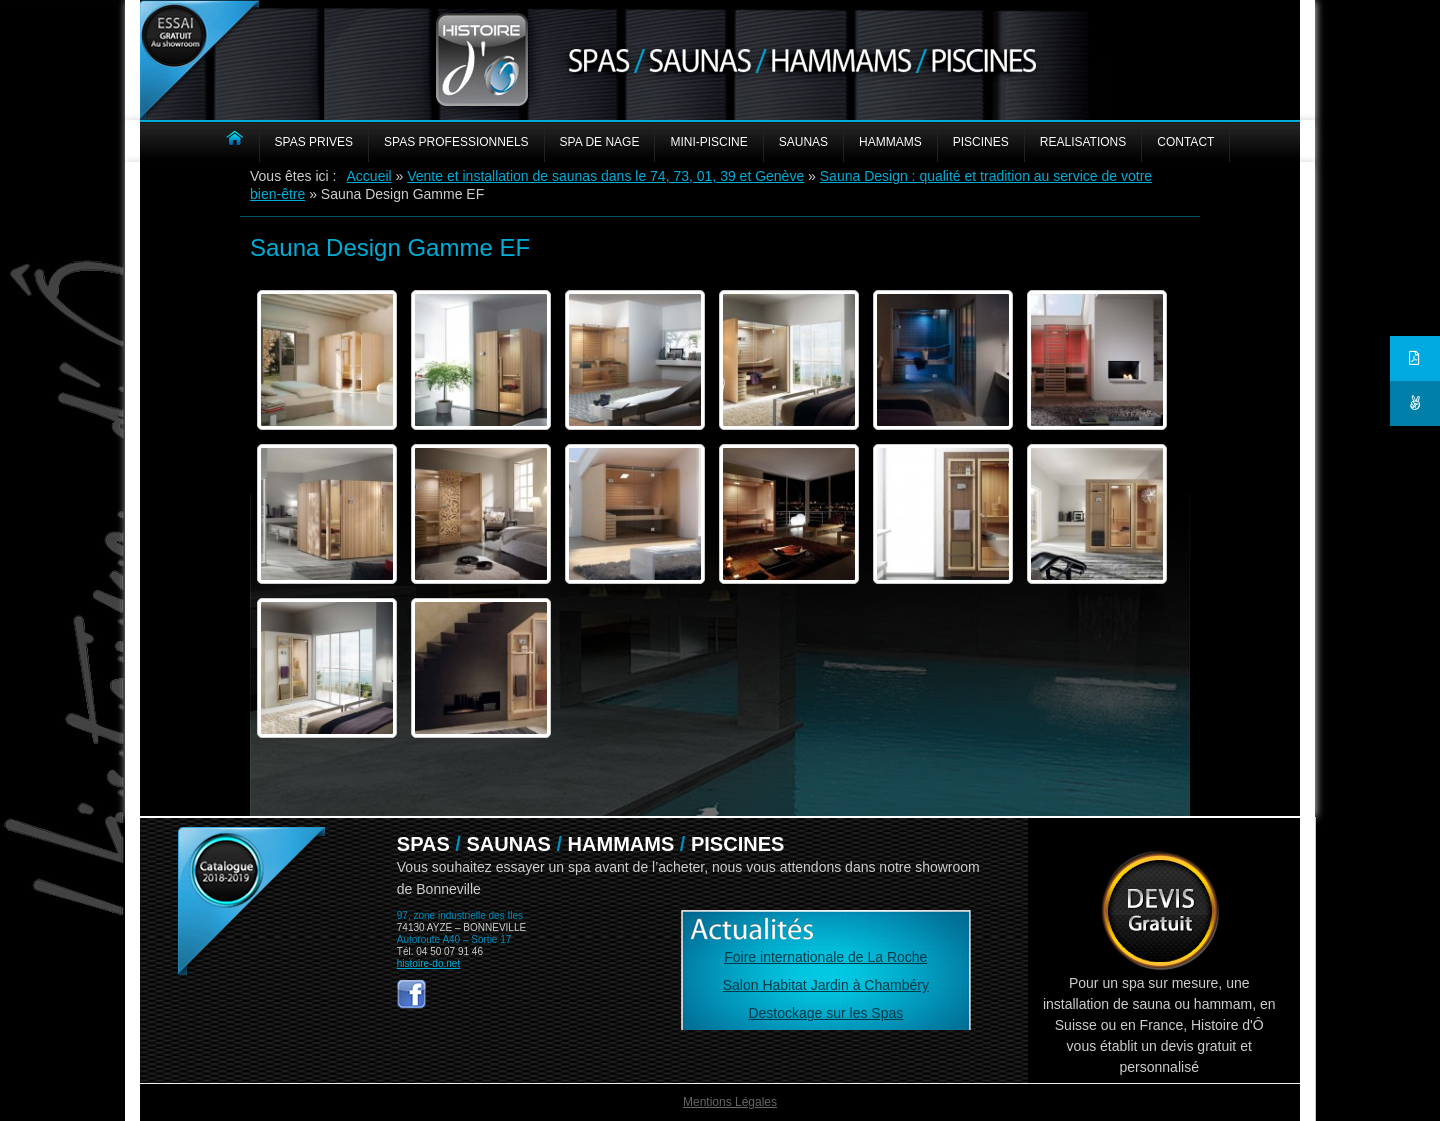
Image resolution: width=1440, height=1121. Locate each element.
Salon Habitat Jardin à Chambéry (826, 985)
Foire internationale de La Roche (825, 957)
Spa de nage (600, 142)
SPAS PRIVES (314, 142)
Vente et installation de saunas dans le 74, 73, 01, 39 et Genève (605, 176)
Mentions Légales (730, 1102)
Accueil (369, 176)
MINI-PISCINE (708, 142)
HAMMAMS (890, 142)
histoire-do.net (428, 963)
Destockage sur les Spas (825, 1013)
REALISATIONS (1083, 142)
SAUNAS (803, 142)
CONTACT (1185, 142)
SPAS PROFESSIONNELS (456, 142)
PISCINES (981, 142)
